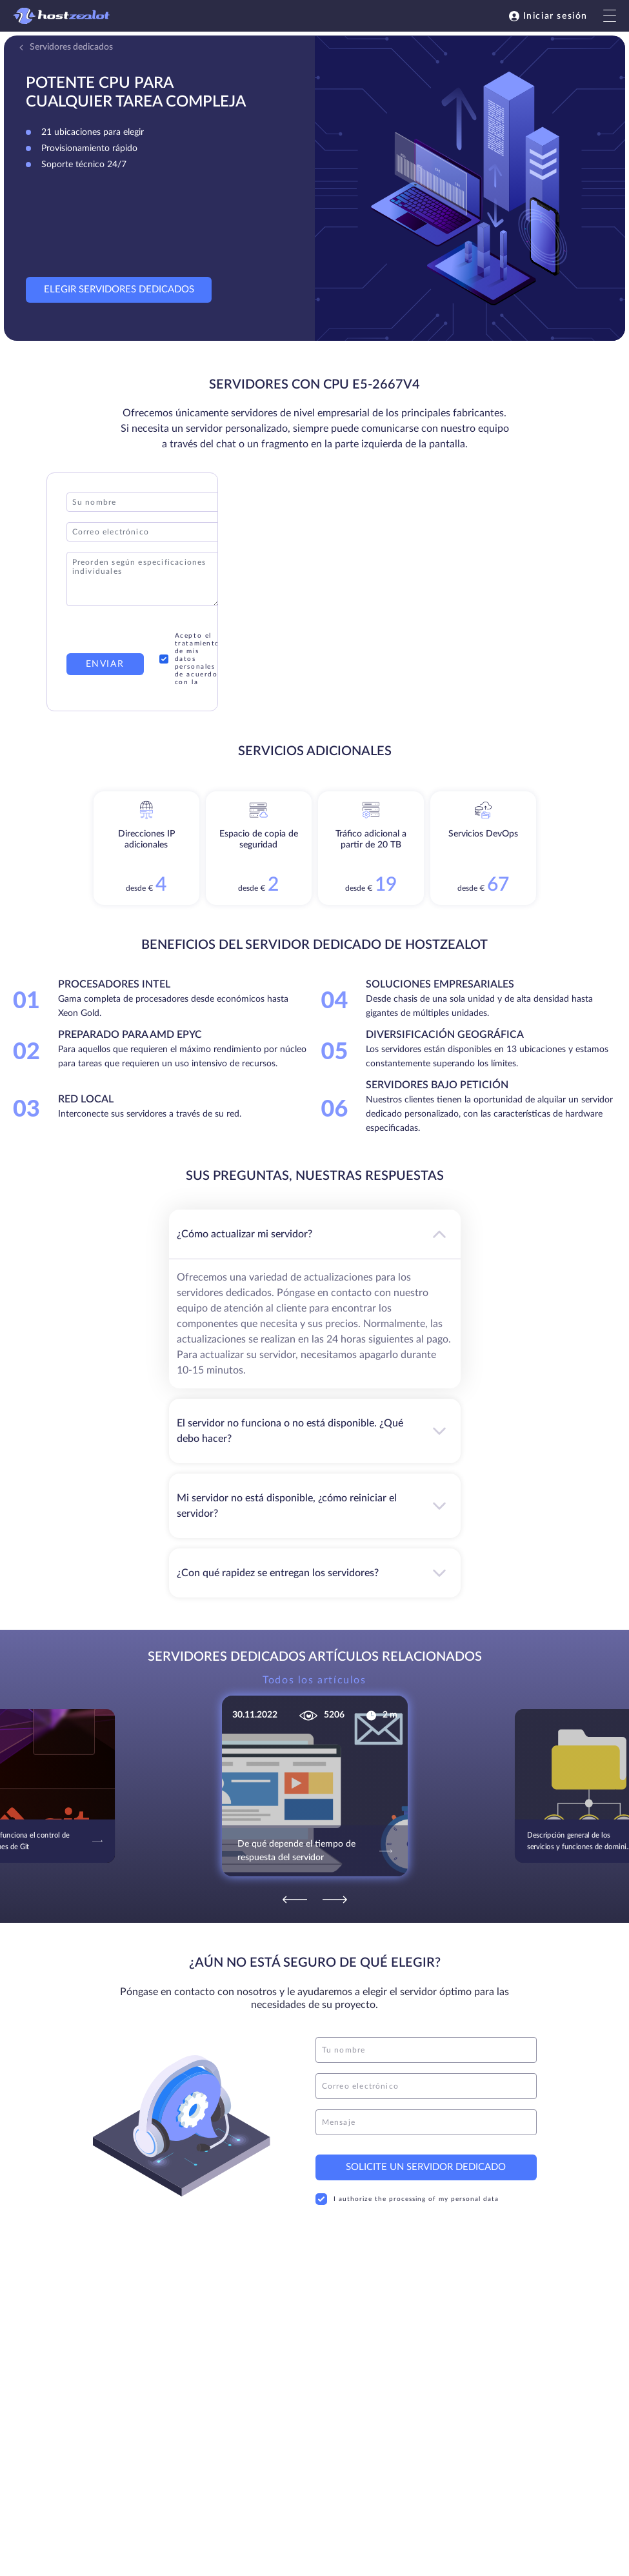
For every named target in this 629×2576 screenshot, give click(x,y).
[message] (426, 2122)
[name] (426, 2050)
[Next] (335, 1899)
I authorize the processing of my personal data (407, 2199)
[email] (426, 2086)
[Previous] (295, 1899)
